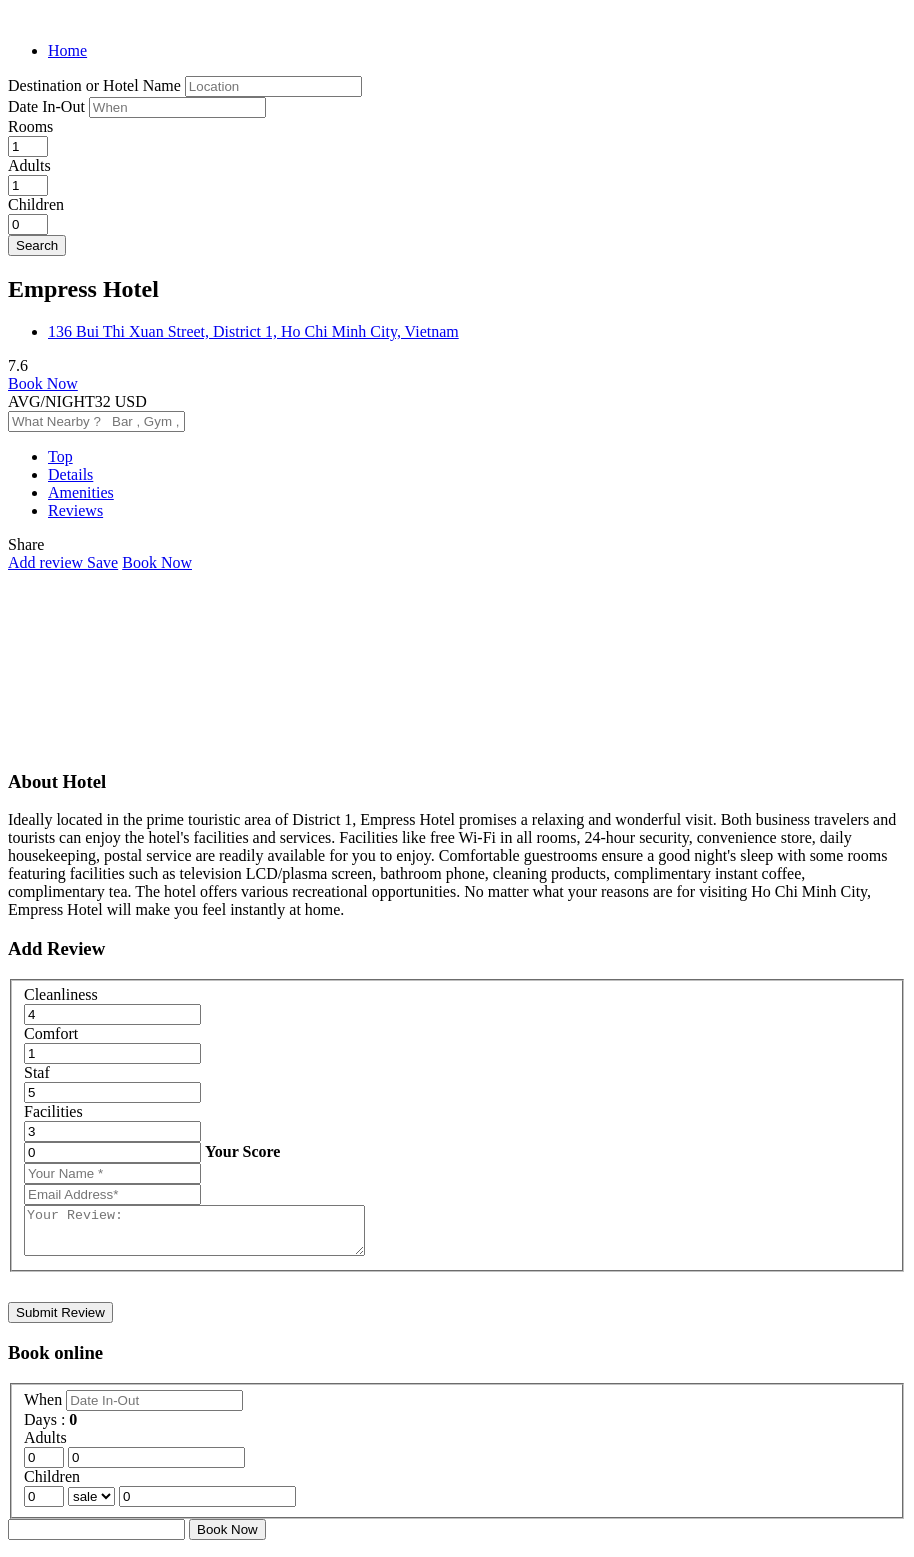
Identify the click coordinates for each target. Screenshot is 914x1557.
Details (70, 474)
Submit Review (60, 1321)
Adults (29, 165)
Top (60, 456)
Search (37, 245)
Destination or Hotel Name (94, 85)
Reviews (75, 510)
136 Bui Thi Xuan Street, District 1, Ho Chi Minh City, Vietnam (253, 331)
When (45, 1408)
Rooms (30, 126)
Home (67, 50)
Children (36, 204)
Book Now (43, 383)
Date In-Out (48, 106)
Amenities (81, 492)
